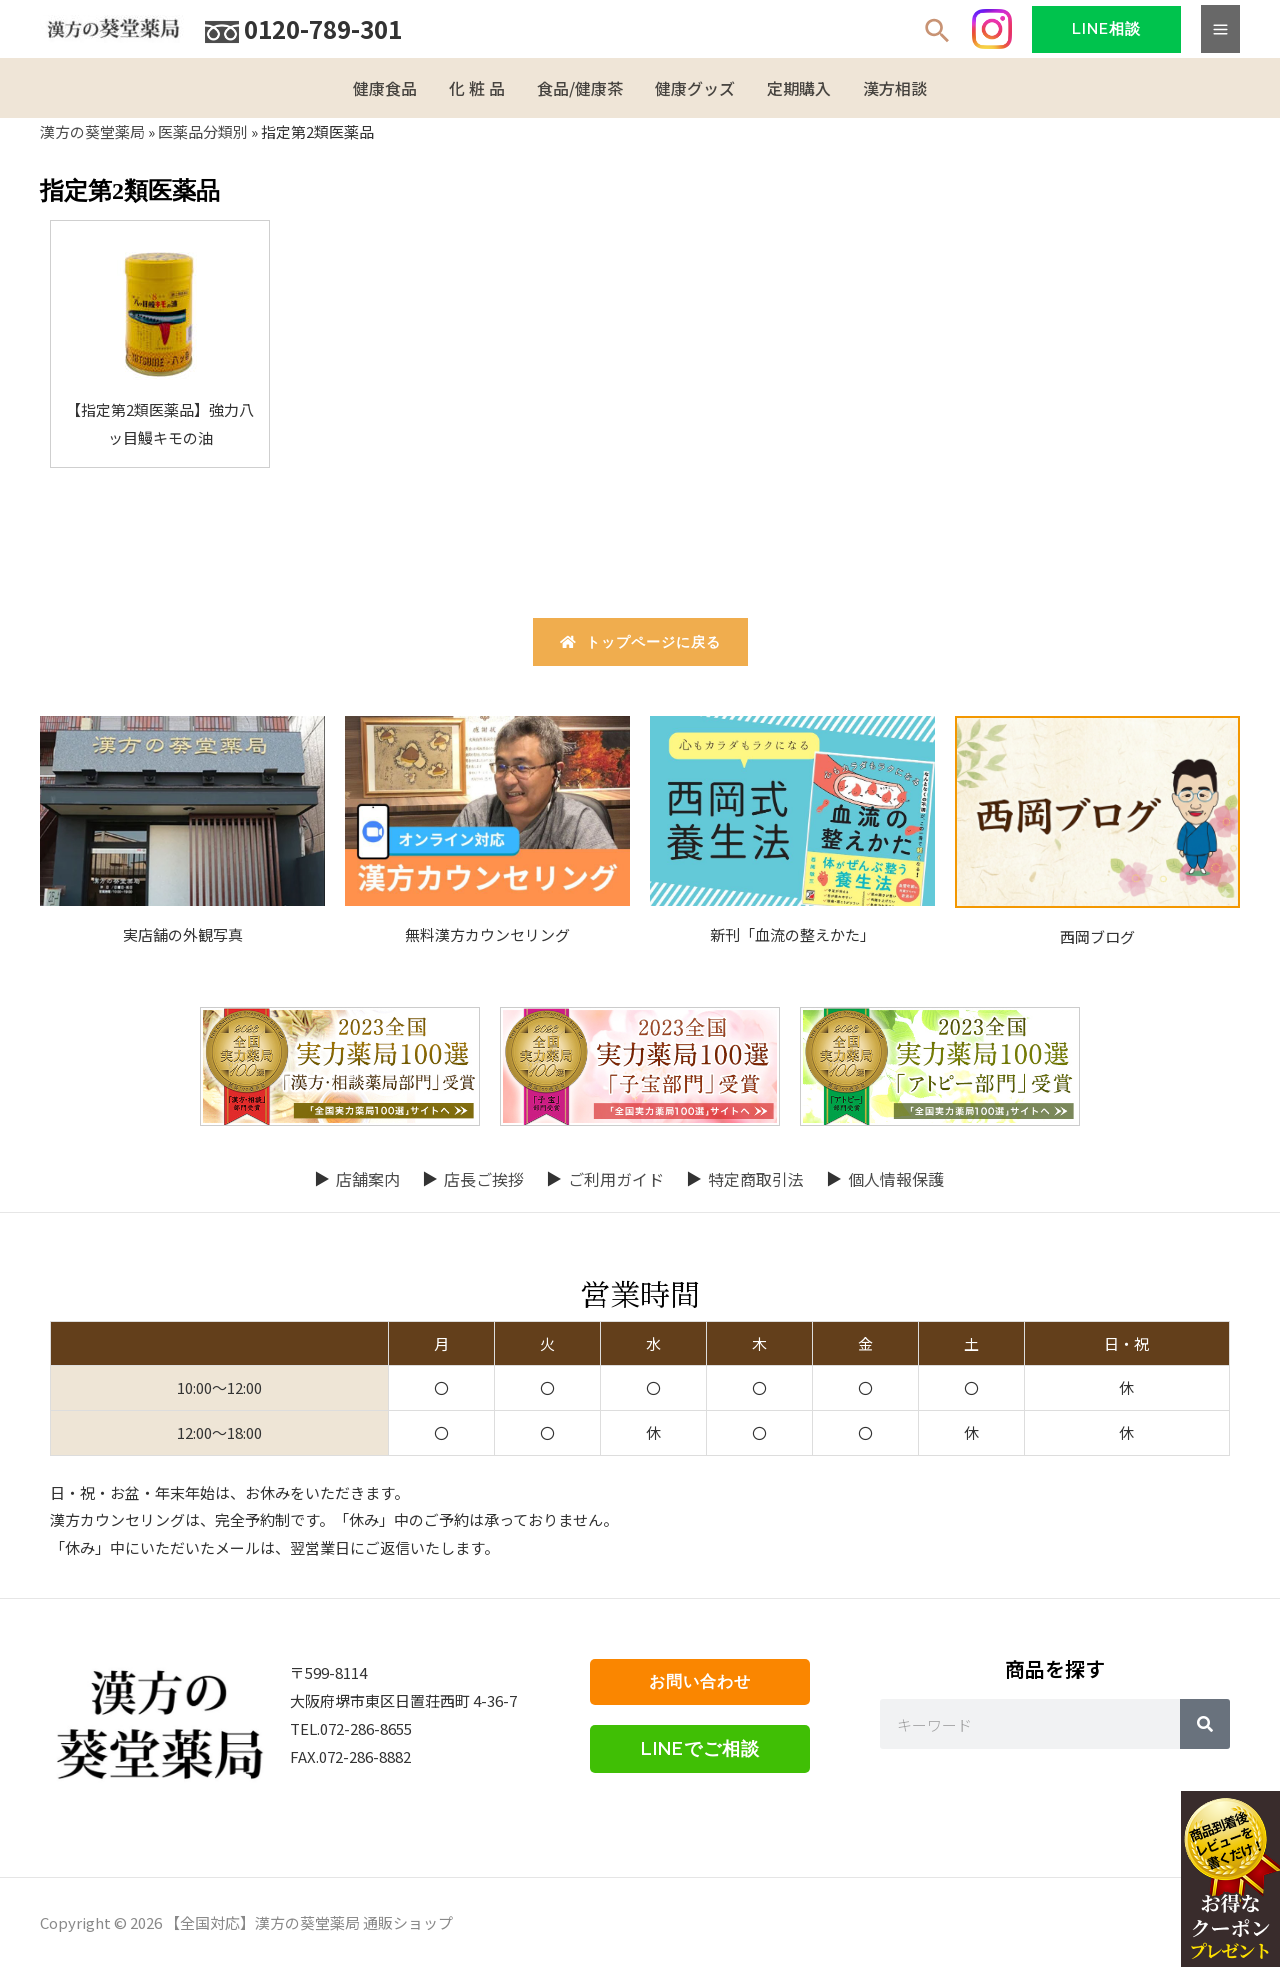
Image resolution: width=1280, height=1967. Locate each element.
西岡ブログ (1097, 936)
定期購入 (799, 88)
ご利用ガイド (616, 1179)
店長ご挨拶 (484, 1179)
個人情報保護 (896, 1179)
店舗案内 (368, 1179)
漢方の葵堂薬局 (92, 131)
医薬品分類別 (203, 131)
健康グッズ (695, 88)
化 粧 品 (477, 88)
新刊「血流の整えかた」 (792, 934)
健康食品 (385, 88)
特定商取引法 (756, 1179)
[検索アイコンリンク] (938, 32)
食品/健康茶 (580, 88)
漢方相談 (895, 88)
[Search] (1205, 1724)
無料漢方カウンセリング (487, 934)
